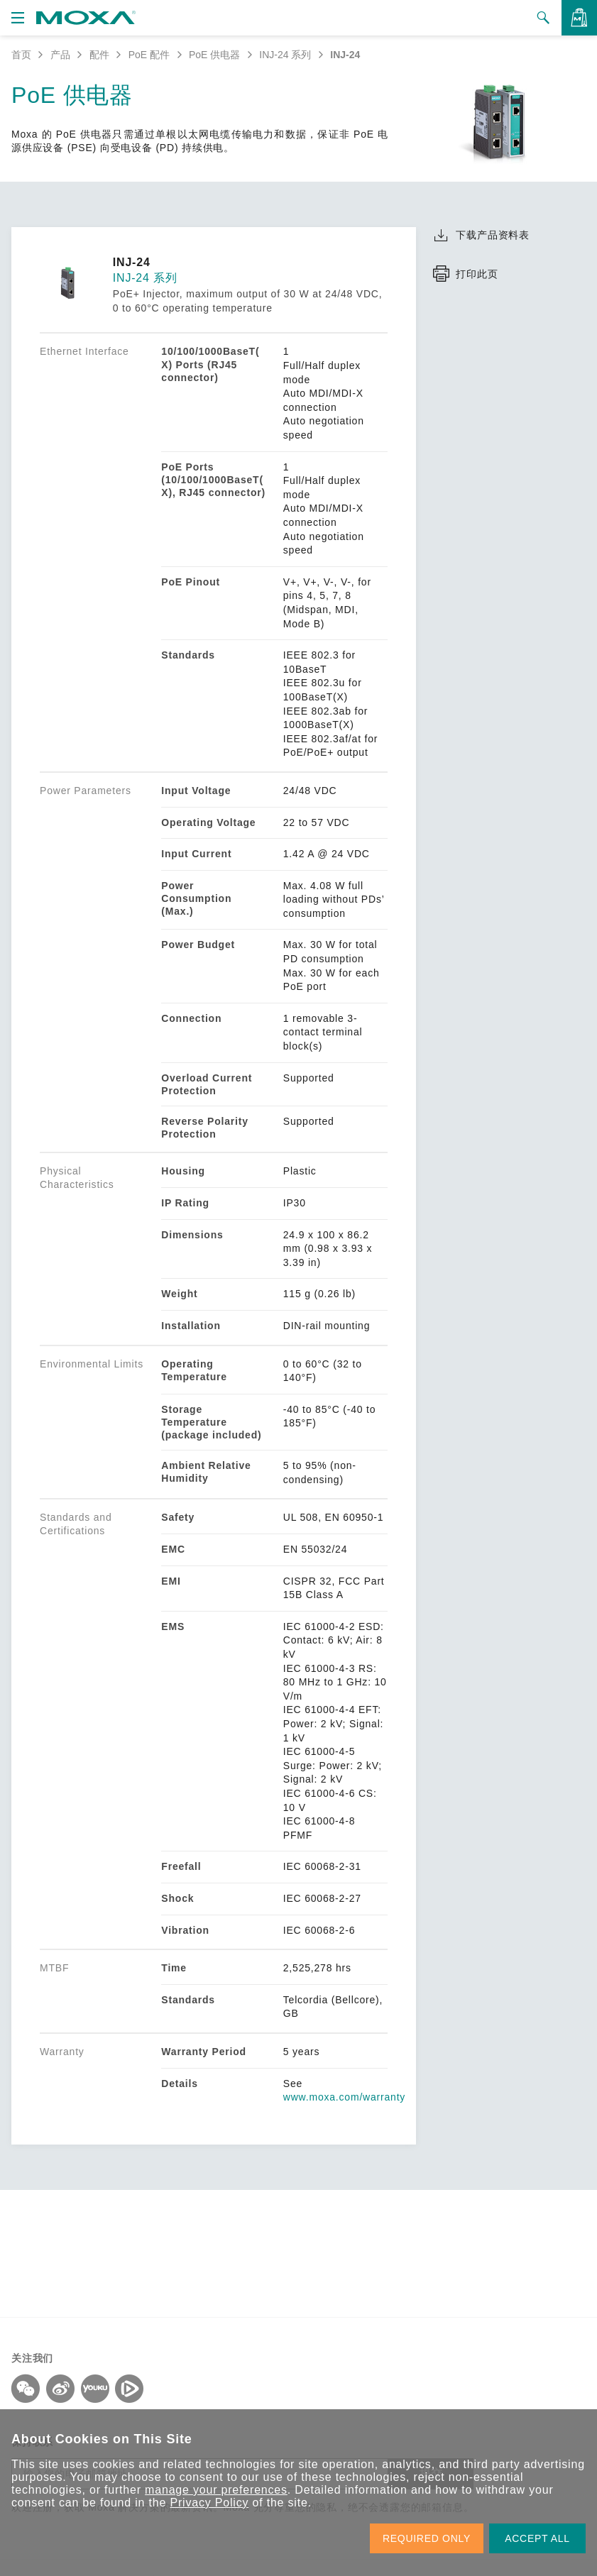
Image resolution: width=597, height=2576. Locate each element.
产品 (60, 54)
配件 (99, 54)
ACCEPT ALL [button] (537, 2538)
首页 (21, 54)
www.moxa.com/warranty (344, 2097)
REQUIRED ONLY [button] (427, 2538)
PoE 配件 (149, 54)
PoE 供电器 (214, 54)
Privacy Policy (209, 2503)
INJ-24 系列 (285, 54)
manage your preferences (216, 2490)
